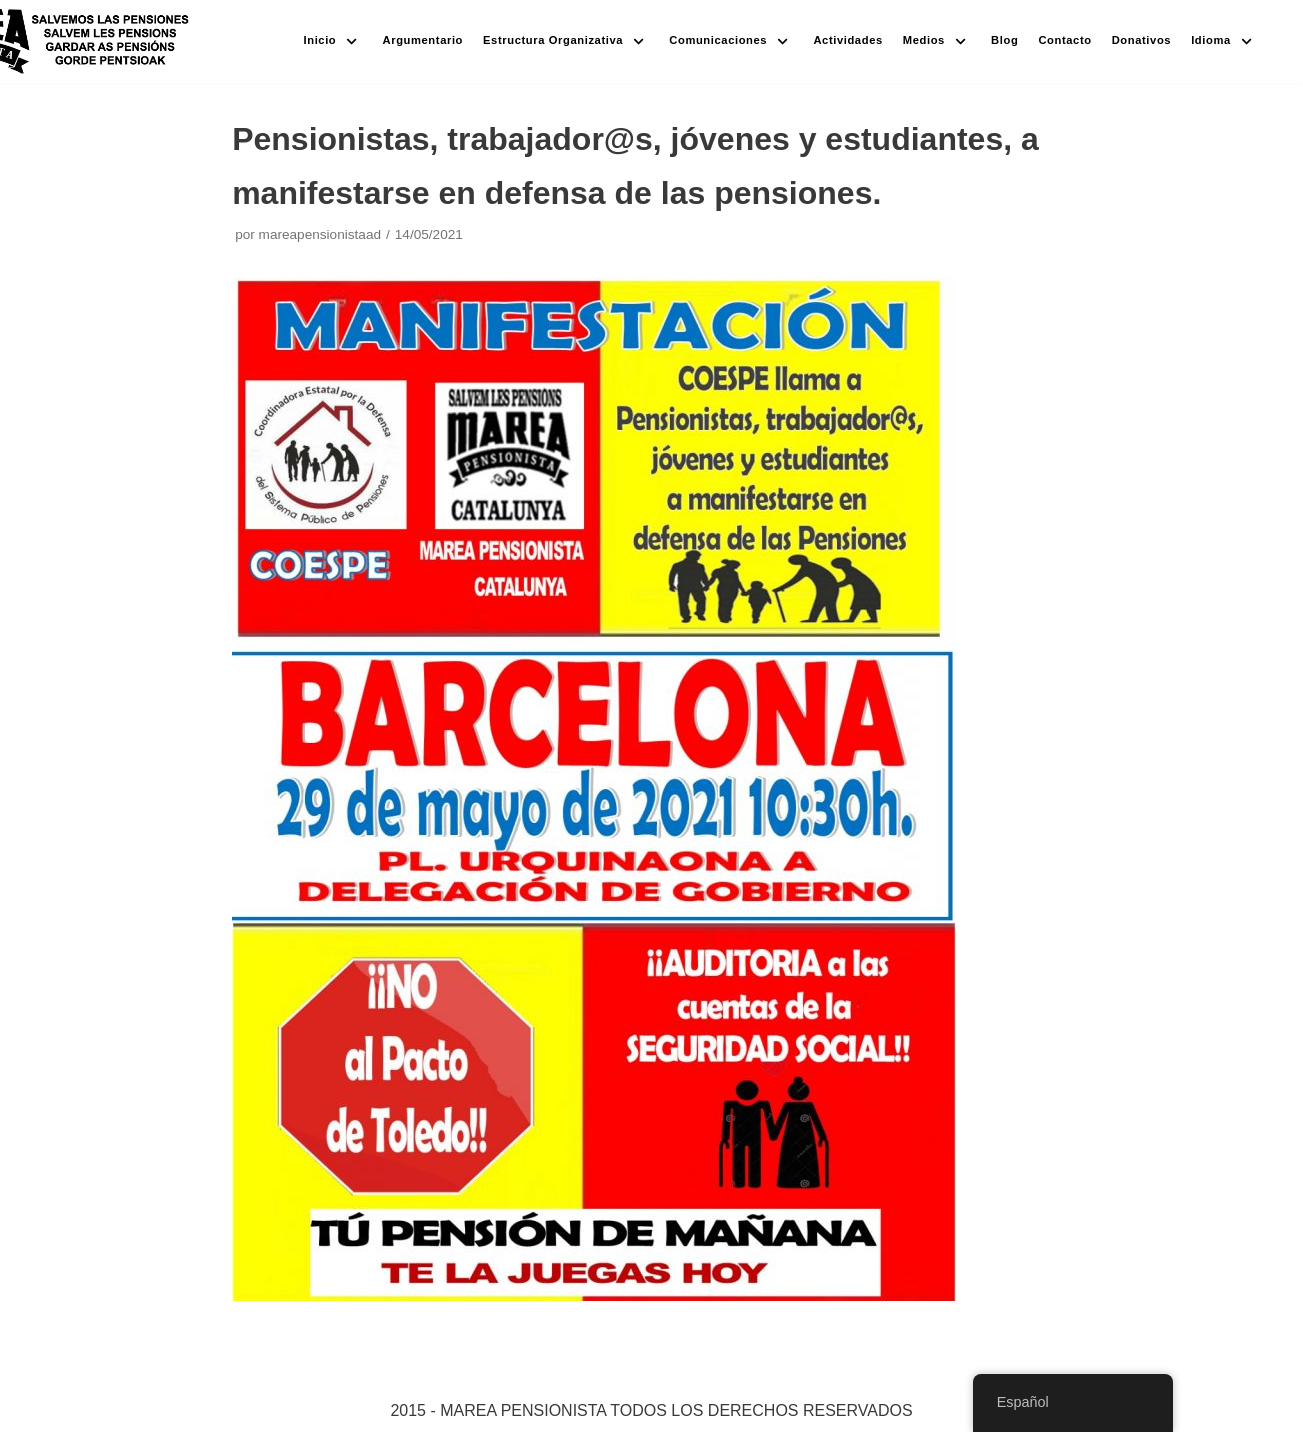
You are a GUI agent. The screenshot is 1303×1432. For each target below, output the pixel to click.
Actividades (847, 40)
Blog (1004, 40)
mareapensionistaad (320, 234)
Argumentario (423, 40)
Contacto (1064, 40)
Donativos (1141, 40)
